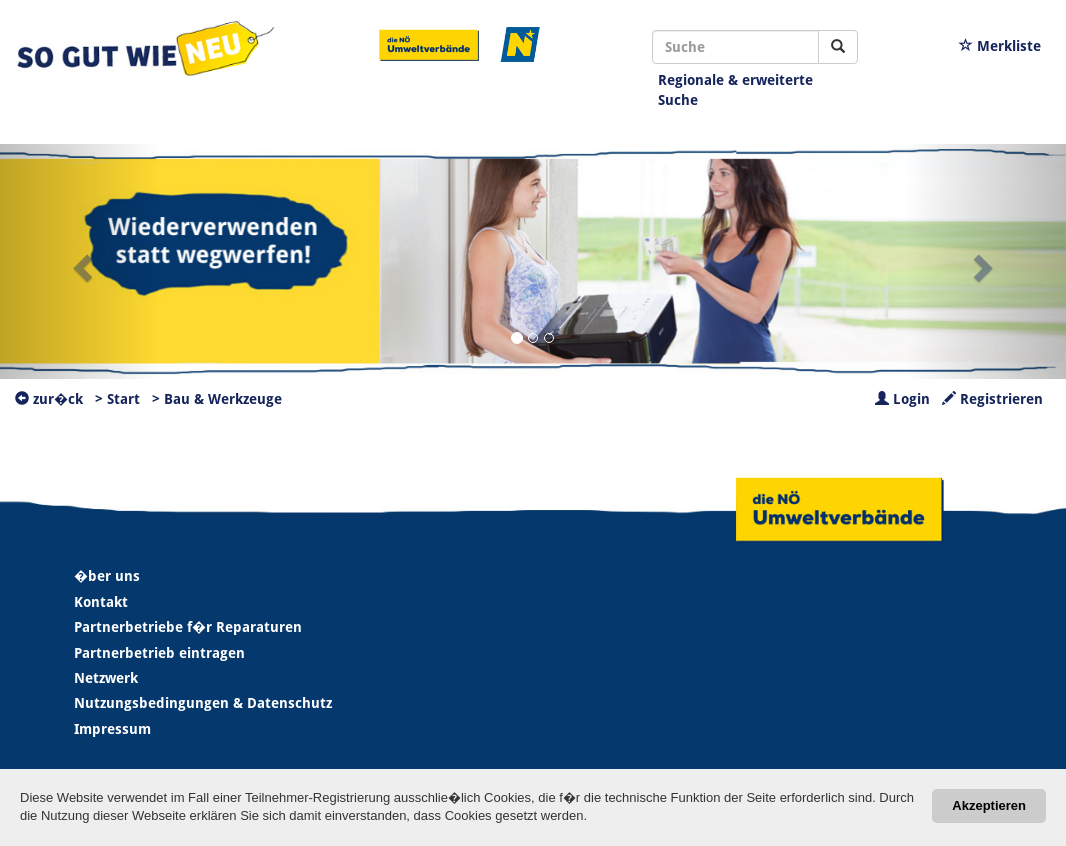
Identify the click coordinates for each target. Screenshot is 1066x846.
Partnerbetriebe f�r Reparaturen (188, 627)
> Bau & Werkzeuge (217, 399)
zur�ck (49, 399)
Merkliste (1000, 46)
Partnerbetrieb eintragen (159, 653)
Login (902, 399)
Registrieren (992, 399)
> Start (117, 399)
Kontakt (101, 602)
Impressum (112, 729)
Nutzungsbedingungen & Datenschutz (203, 703)
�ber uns (107, 576)
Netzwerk (106, 678)
